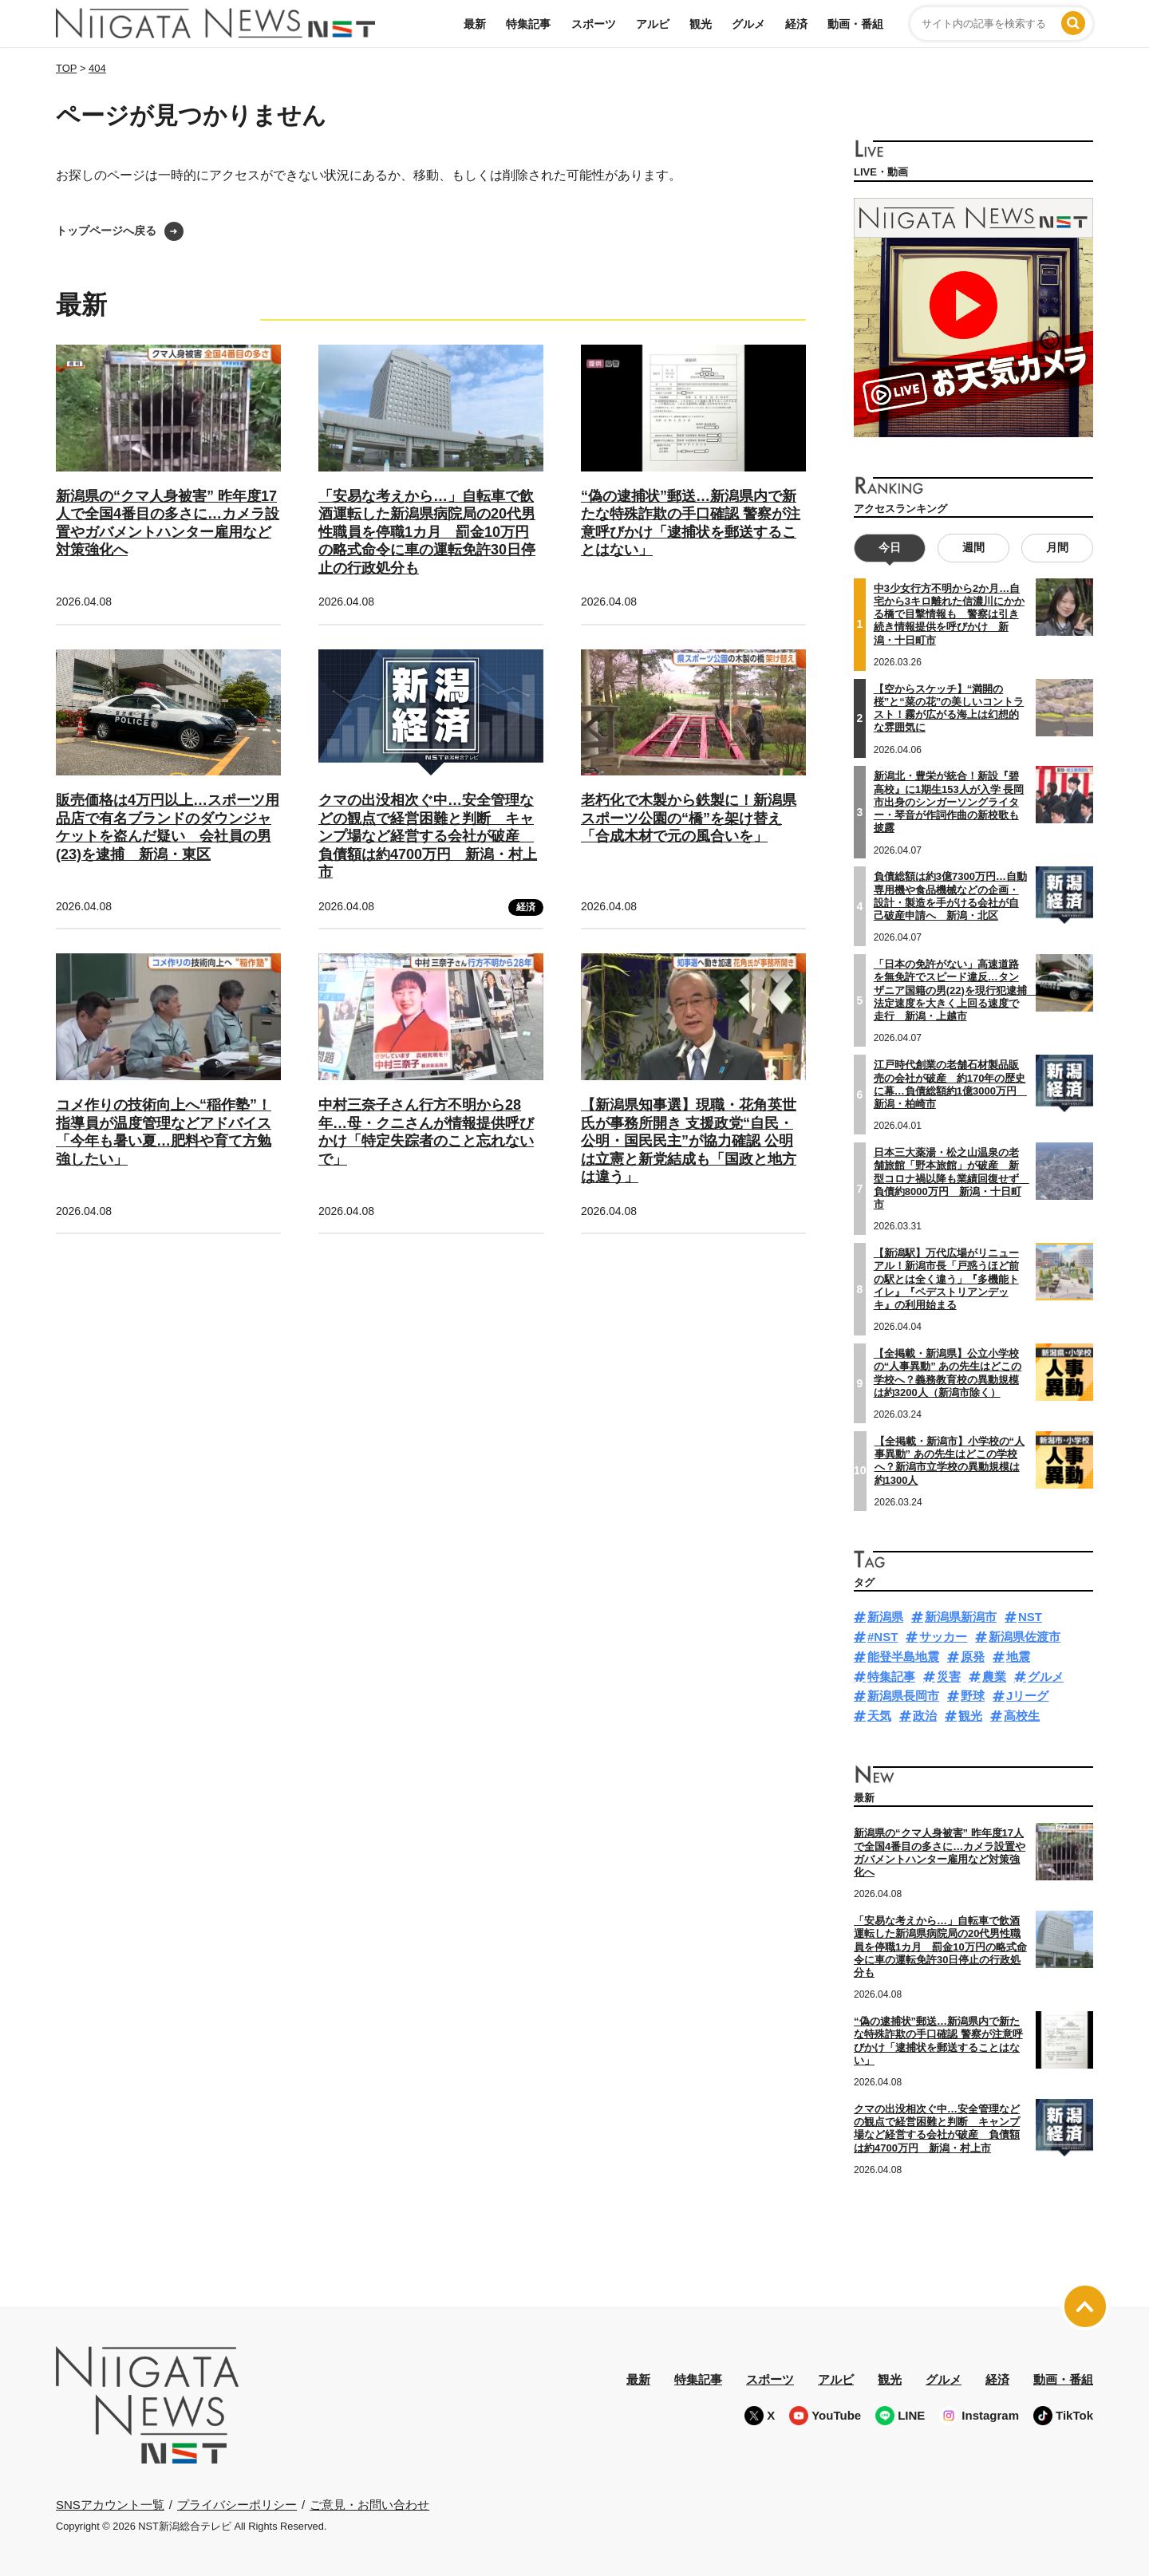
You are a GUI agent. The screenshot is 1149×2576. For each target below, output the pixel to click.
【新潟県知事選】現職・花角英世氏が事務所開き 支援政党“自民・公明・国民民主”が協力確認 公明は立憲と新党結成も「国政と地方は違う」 (688, 1141)
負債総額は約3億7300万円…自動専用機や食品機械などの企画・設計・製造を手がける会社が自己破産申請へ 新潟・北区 (950, 895)
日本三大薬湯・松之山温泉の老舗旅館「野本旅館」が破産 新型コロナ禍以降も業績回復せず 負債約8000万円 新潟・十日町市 (951, 1178)
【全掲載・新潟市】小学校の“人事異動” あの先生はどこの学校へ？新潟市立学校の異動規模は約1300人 (950, 1460)
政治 (925, 1715)
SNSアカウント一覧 (110, 2504)
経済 (796, 24)
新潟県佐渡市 (1024, 1636)
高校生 (1022, 1715)
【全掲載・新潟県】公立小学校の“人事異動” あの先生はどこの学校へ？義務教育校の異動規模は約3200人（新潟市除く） (948, 1372)
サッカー (943, 1636)
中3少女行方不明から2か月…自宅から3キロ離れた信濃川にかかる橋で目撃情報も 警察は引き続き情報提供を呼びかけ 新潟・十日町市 (949, 614)
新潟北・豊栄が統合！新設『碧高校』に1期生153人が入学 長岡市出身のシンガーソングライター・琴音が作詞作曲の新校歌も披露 (949, 802)
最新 (475, 24)
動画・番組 (855, 24)
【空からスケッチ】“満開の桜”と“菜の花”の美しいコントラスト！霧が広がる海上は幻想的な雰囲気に (949, 708)
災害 (949, 1676)
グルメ (748, 24)
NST (1030, 1616)
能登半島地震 (903, 1656)
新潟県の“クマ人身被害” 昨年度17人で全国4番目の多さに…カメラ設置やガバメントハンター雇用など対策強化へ (939, 1852)
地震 (1018, 1656)
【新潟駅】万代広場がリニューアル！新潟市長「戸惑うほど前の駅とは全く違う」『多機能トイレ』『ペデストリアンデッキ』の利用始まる (946, 1279)
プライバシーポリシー (237, 2504)
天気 (879, 1715)
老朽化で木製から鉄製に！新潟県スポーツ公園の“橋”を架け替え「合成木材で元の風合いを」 (688, 818)
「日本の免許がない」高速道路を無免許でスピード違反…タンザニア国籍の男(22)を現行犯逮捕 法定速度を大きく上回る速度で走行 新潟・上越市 (955, 990)
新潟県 (885, 1616)
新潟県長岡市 (903, 1695)
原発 (973, 1656)
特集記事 (528, 24)
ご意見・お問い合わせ (369, 2504)
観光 (700, 24)
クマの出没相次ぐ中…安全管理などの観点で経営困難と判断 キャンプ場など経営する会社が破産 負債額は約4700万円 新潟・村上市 (427, 836)
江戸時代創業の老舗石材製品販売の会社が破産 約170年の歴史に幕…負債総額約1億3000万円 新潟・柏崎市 (950, 1084)
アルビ (652, 24)
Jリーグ (1027, 1695)
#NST (882, 1636)
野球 (973, 1695)
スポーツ (593, 24)
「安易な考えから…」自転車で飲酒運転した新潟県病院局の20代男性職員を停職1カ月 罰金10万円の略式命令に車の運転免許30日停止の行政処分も (426, 532)
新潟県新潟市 (961, 1616)
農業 (994, 1676)
